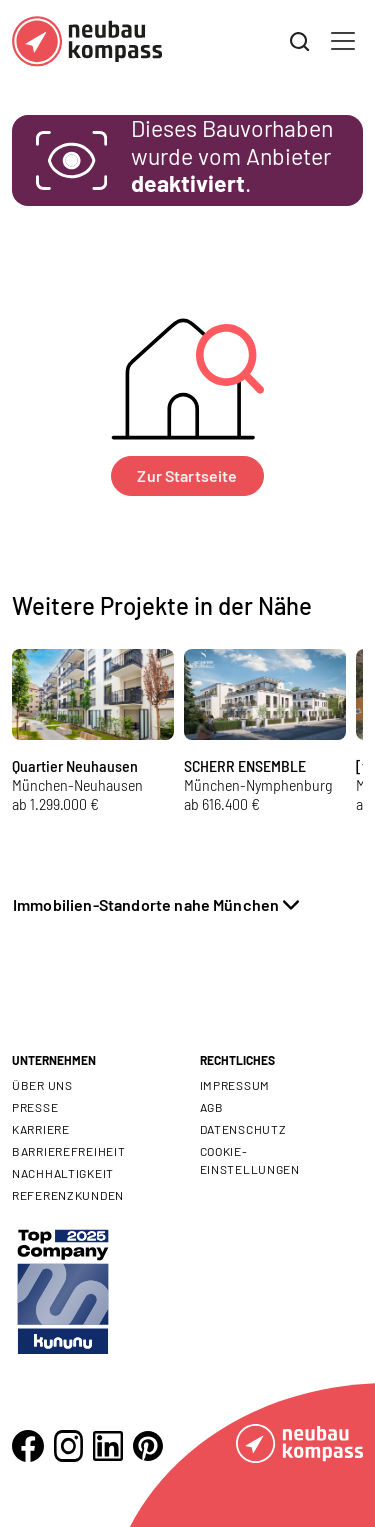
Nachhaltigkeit (63, 1173)
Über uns (42, 1085)
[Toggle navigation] (343, 41)
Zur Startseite (187, 475)
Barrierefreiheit (69, 1151)
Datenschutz (243, 1129)
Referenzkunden (68, 1195)
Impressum (235, 1085)
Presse (35, 1107)
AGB (212, 1107)
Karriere (41, 1129)
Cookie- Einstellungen (250, 1160)
